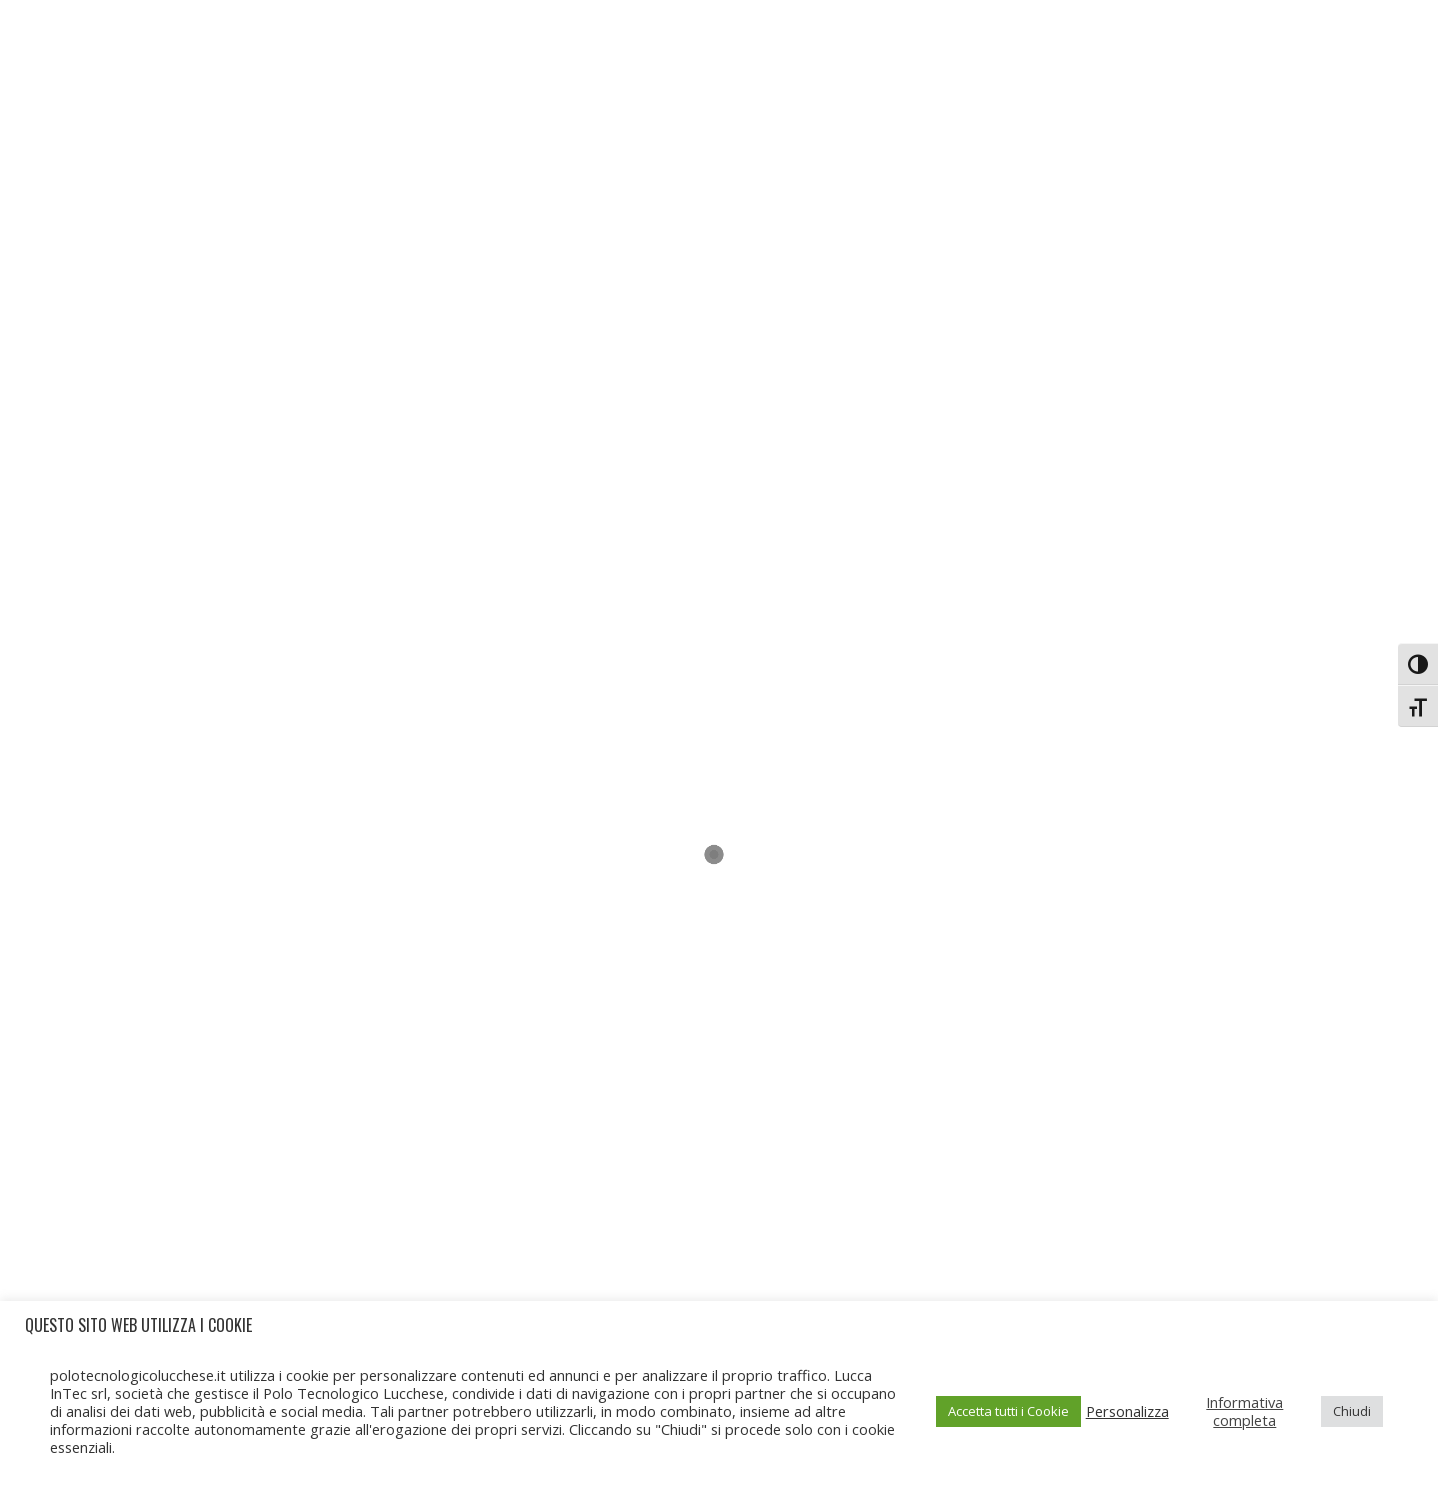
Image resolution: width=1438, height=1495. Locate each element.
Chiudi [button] (1352, 1411)
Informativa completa (1244, 1411)
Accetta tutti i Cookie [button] (1008, 1411)
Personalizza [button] (1127, 1411)
